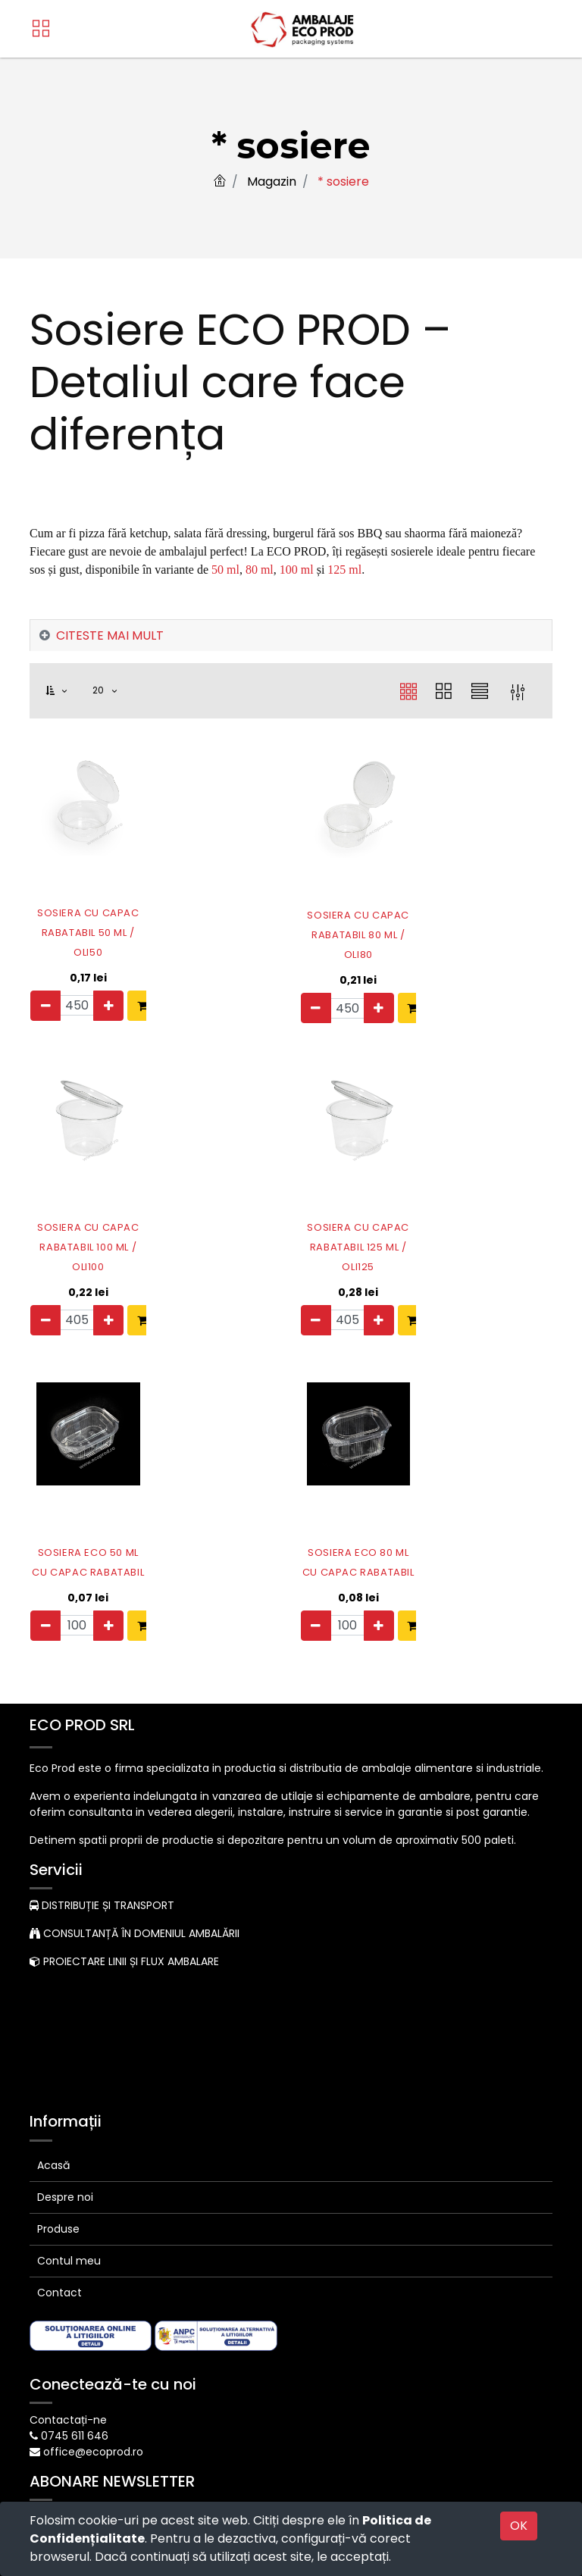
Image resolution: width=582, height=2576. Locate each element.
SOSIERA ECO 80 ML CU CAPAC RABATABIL (338, 1535)
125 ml (344, 569)
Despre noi (65, 2188)
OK (518, 2525)
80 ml (260, 569)
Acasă (53, 2156)
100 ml (297, 569)
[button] (65, 691)
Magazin (271, 181)
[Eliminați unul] (45, 1006)
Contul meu (69, 2252)
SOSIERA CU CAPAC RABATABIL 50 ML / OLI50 (67, 922)
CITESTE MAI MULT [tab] (110, 635)
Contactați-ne (68, 2412)
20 (100, 690)
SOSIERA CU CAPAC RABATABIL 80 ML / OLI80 (338, 922)
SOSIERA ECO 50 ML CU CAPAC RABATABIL (68, 1535)
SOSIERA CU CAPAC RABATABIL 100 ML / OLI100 (68, 1232)
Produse (58, 2220)
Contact (59, 2284)
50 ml (225, 569)
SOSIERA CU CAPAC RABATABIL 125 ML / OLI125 (338, 1232)
